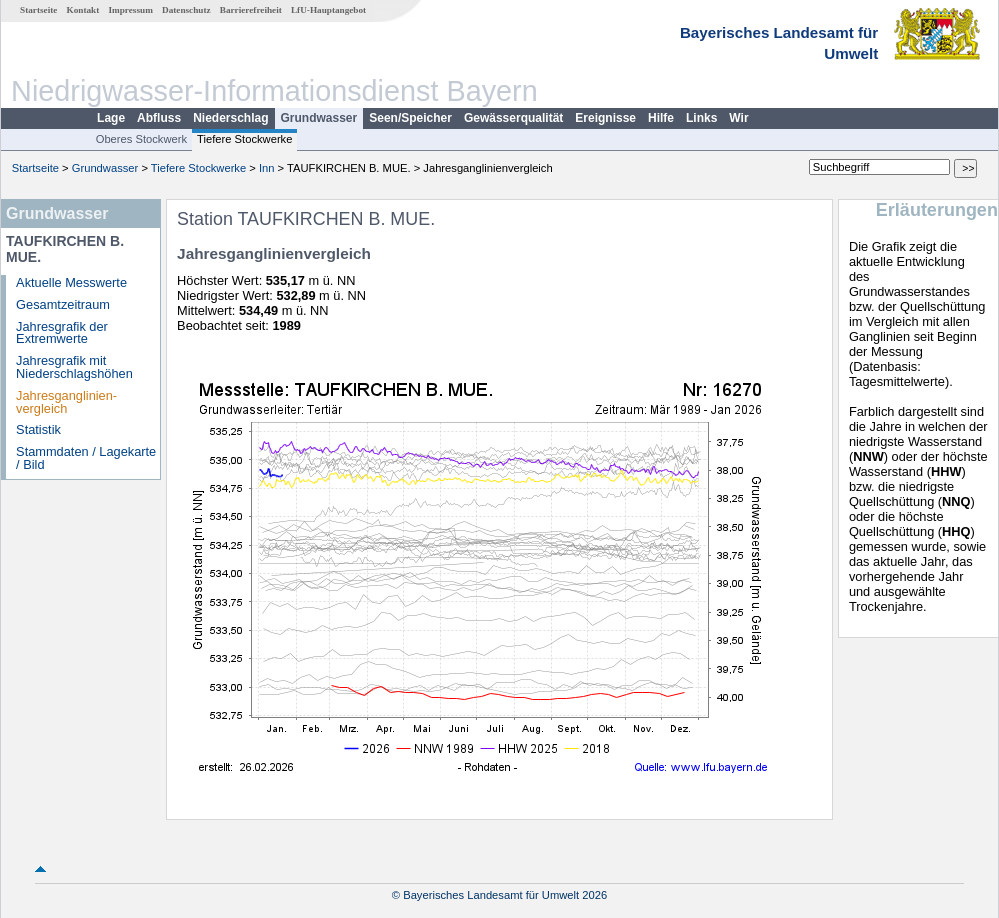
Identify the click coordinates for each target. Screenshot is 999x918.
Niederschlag (230, 118)
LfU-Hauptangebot (328, 10)
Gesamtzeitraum (63, 304)
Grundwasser (319, 118)
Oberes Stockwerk (141, 139)
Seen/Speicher (410, 118)
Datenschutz (186, 10)
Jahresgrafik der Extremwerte (62, 333)
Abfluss (159, 118)
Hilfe (661, 118)
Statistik (38, 429)
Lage (111, 118)
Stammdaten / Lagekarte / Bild (86, 458)
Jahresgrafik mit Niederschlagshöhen (74, 367)
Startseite (38, 10)
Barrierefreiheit (251, 10)
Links (701, 118)
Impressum (131, 10)
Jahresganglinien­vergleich (66, 402)
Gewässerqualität (513, 118)
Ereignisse (605, 118)
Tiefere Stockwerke (244, 139)
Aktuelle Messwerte (71, 282)
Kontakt (83, 10)
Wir (738, 118)
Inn (267, 168)
